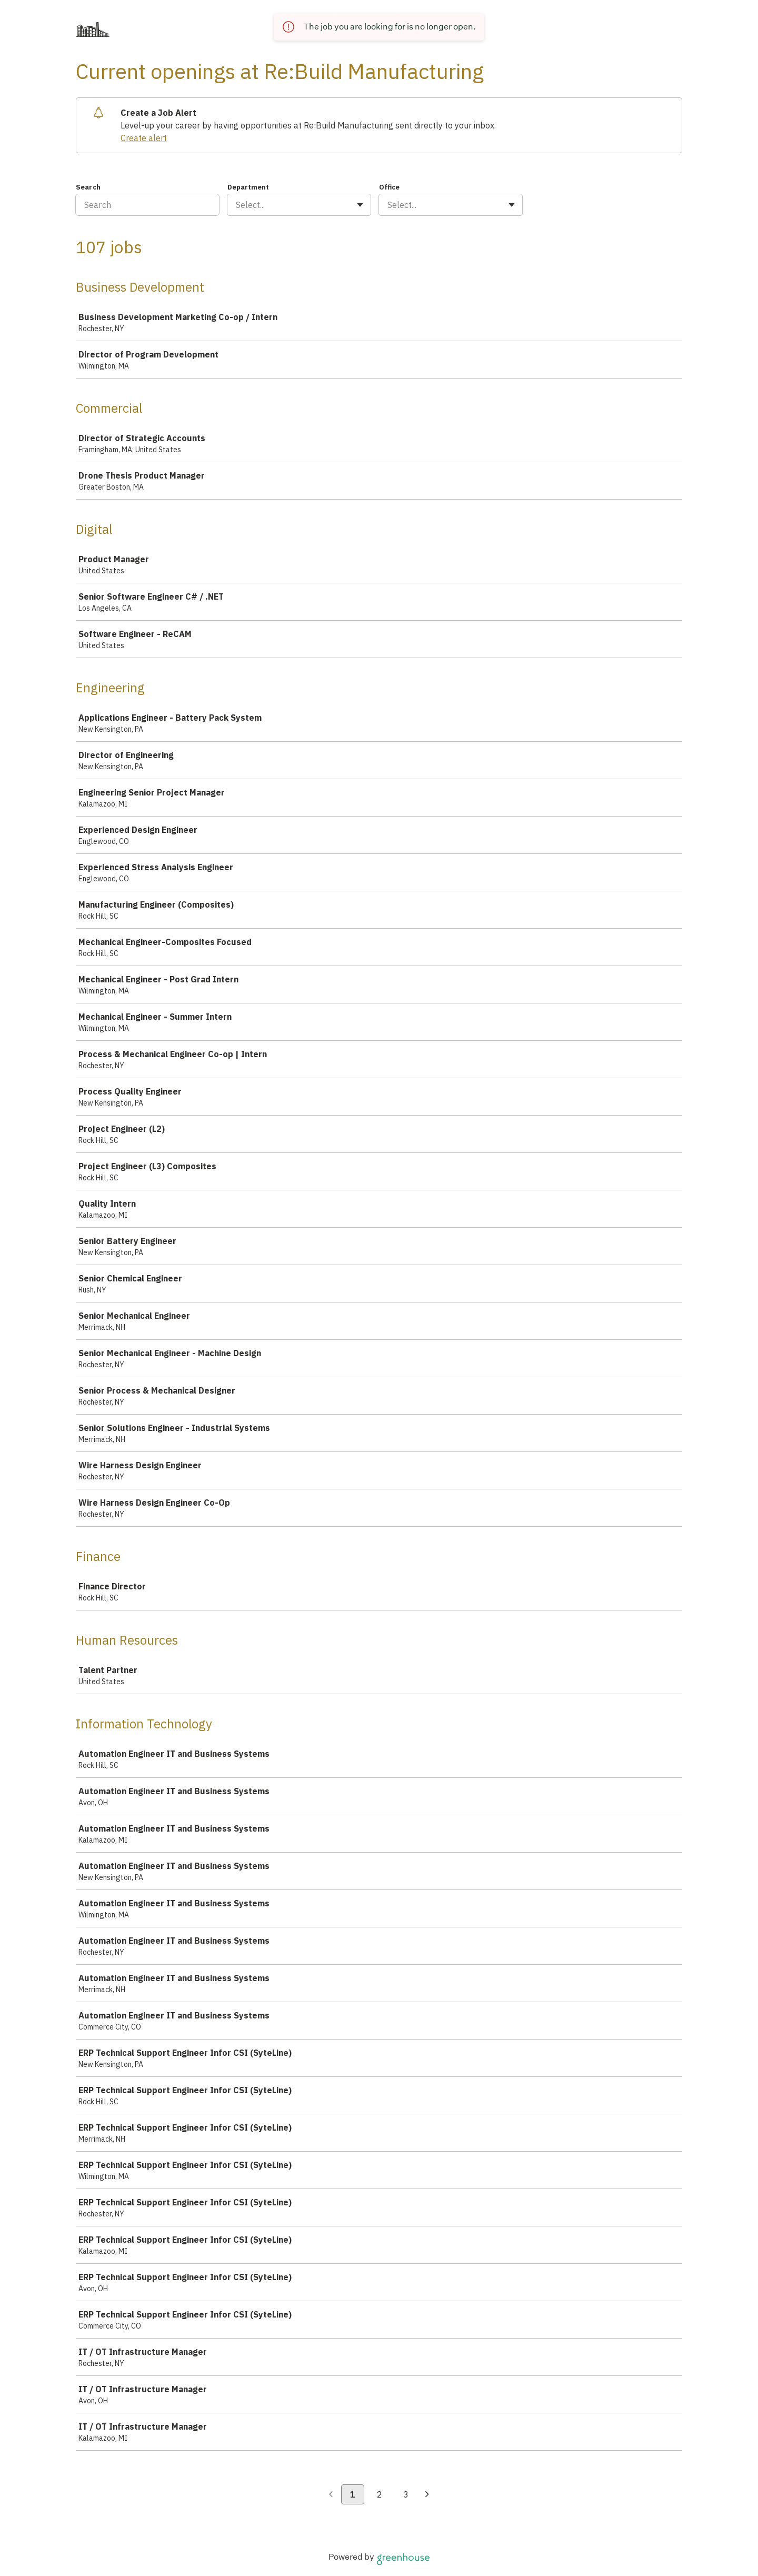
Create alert (144, 138)
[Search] (147, 204)
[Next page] (427, 2495)
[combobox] (237, 205)
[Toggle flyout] (360, 204)
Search (88, 187)
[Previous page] (331, 2495)
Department (248, 187)
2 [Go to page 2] (379, 2494)
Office (389, 187)
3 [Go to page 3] (405, 2494)
